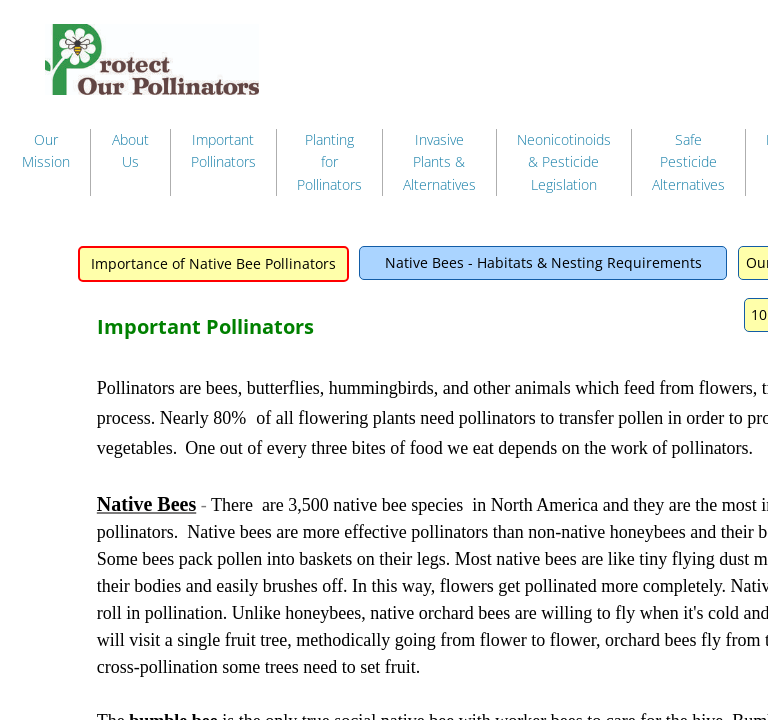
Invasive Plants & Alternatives (439, 162)
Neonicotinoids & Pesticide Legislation (564, 162)
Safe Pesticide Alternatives (688, 162)
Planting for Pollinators (329, 162)
